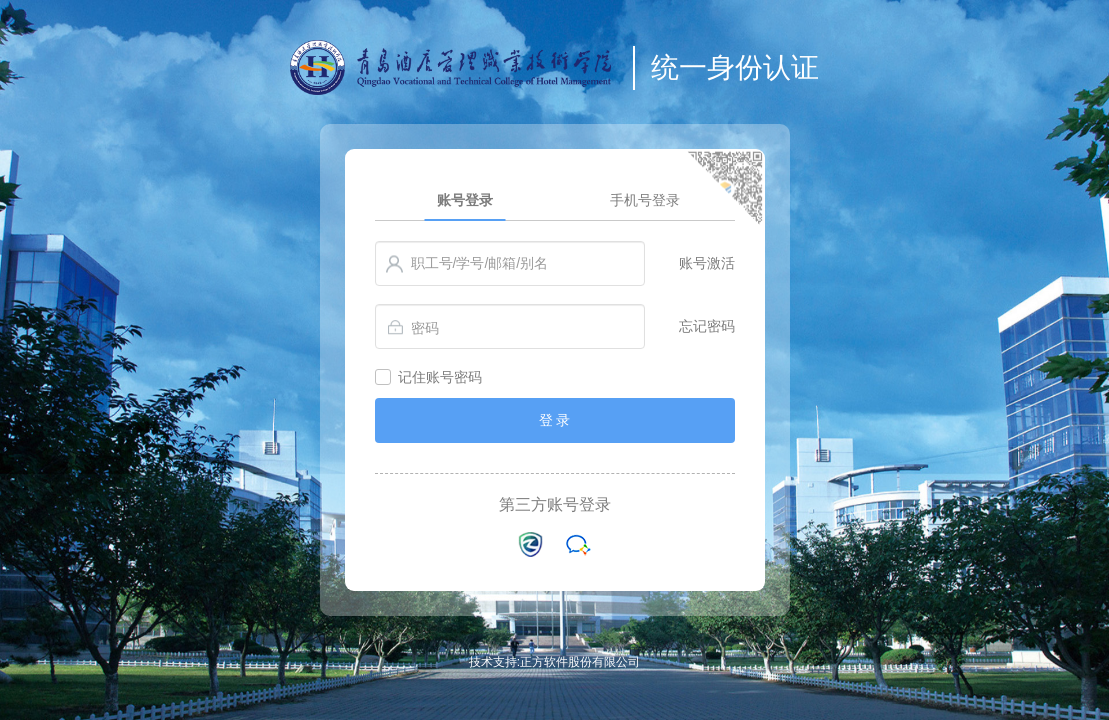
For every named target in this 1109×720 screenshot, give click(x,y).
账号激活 (707, 263)
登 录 (555, 420)
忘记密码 (707, 326)
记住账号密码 (440, 377)
